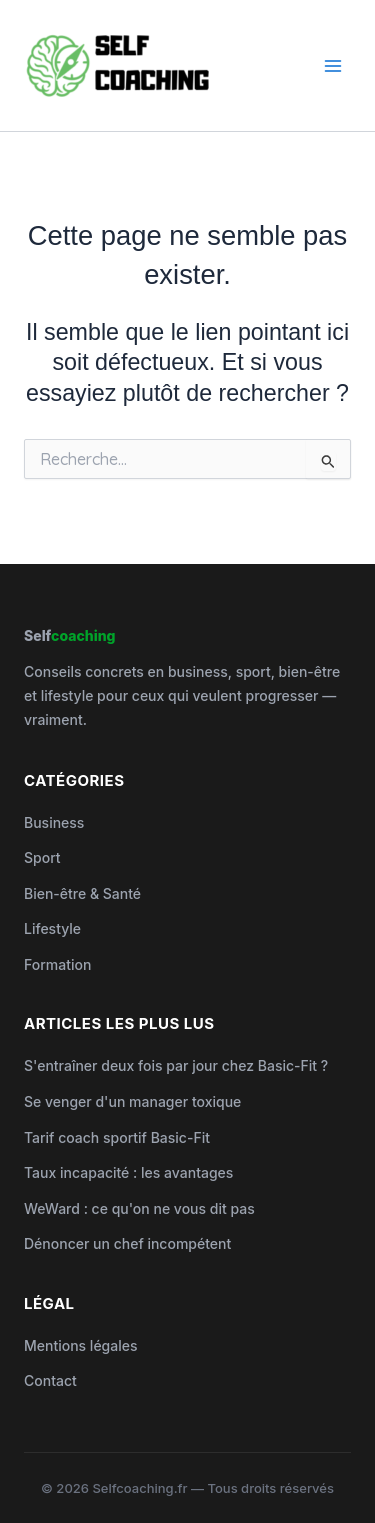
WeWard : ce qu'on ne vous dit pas (139, 1208)
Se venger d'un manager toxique (132, 1101)
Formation (57, 964)
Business (54, 822)
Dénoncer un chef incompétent (127, 1243)
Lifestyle (52, 928)
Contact (50, 1380)
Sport (42, 857)
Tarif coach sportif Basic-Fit (117, 1137)
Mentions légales (81, 1345)
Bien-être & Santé (82, 893)
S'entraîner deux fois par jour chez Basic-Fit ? (176, 1065)
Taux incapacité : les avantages (128, 1172)
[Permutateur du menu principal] (333, 65)
